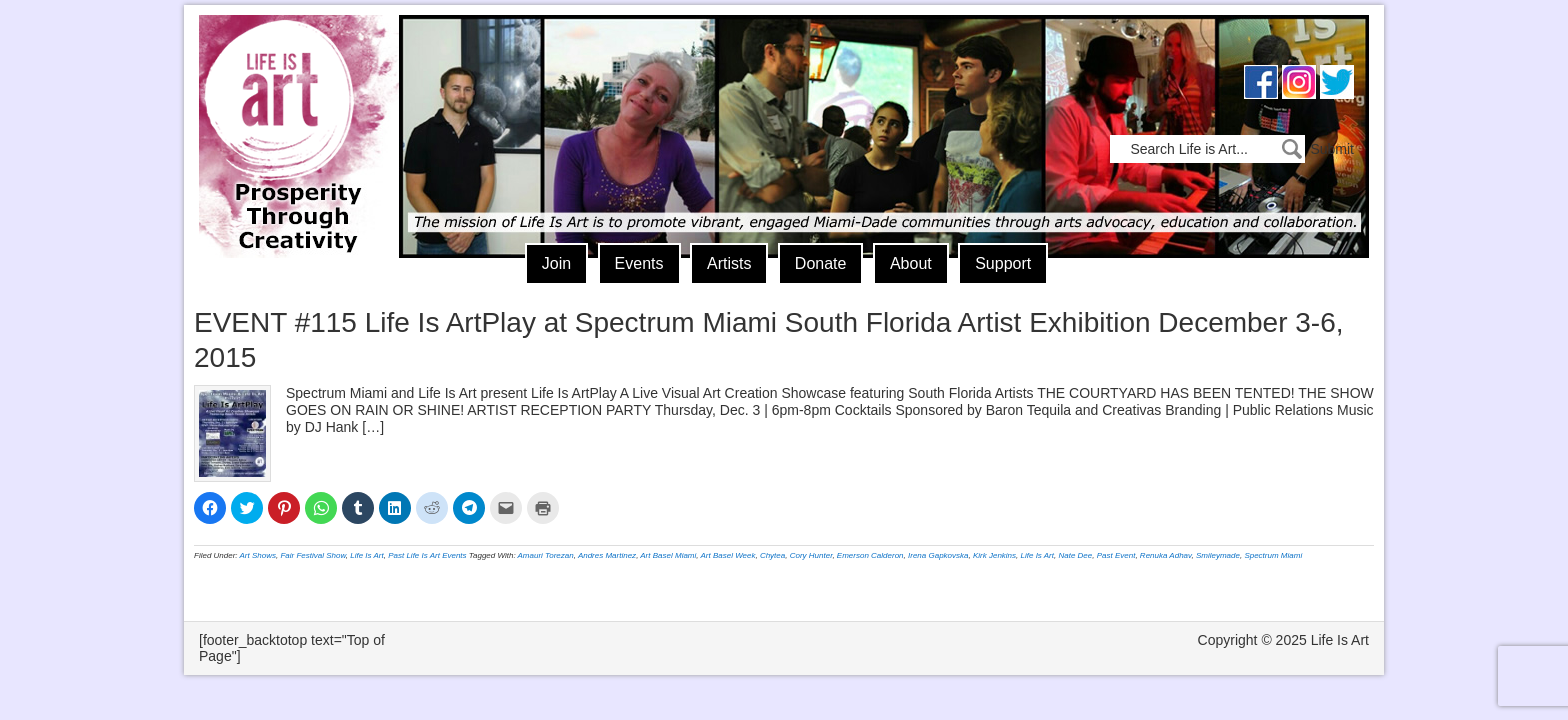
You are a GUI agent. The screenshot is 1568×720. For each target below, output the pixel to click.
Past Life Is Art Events (427, 555)
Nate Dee (1075, 555)
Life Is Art (291, 107)
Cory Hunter (811, 555)
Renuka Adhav (1166, 555)
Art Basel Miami (668, 555)
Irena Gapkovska (938, 555)
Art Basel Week (727, 555)
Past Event (1116, 555)
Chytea (772, 555)
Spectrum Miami (1273, 555)
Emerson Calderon (870, 555)
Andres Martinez (607, 555)
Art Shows (258, 555)
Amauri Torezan (546, 555)
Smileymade (1218, 555)
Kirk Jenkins (994, 555)
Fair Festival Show (312, 555)
